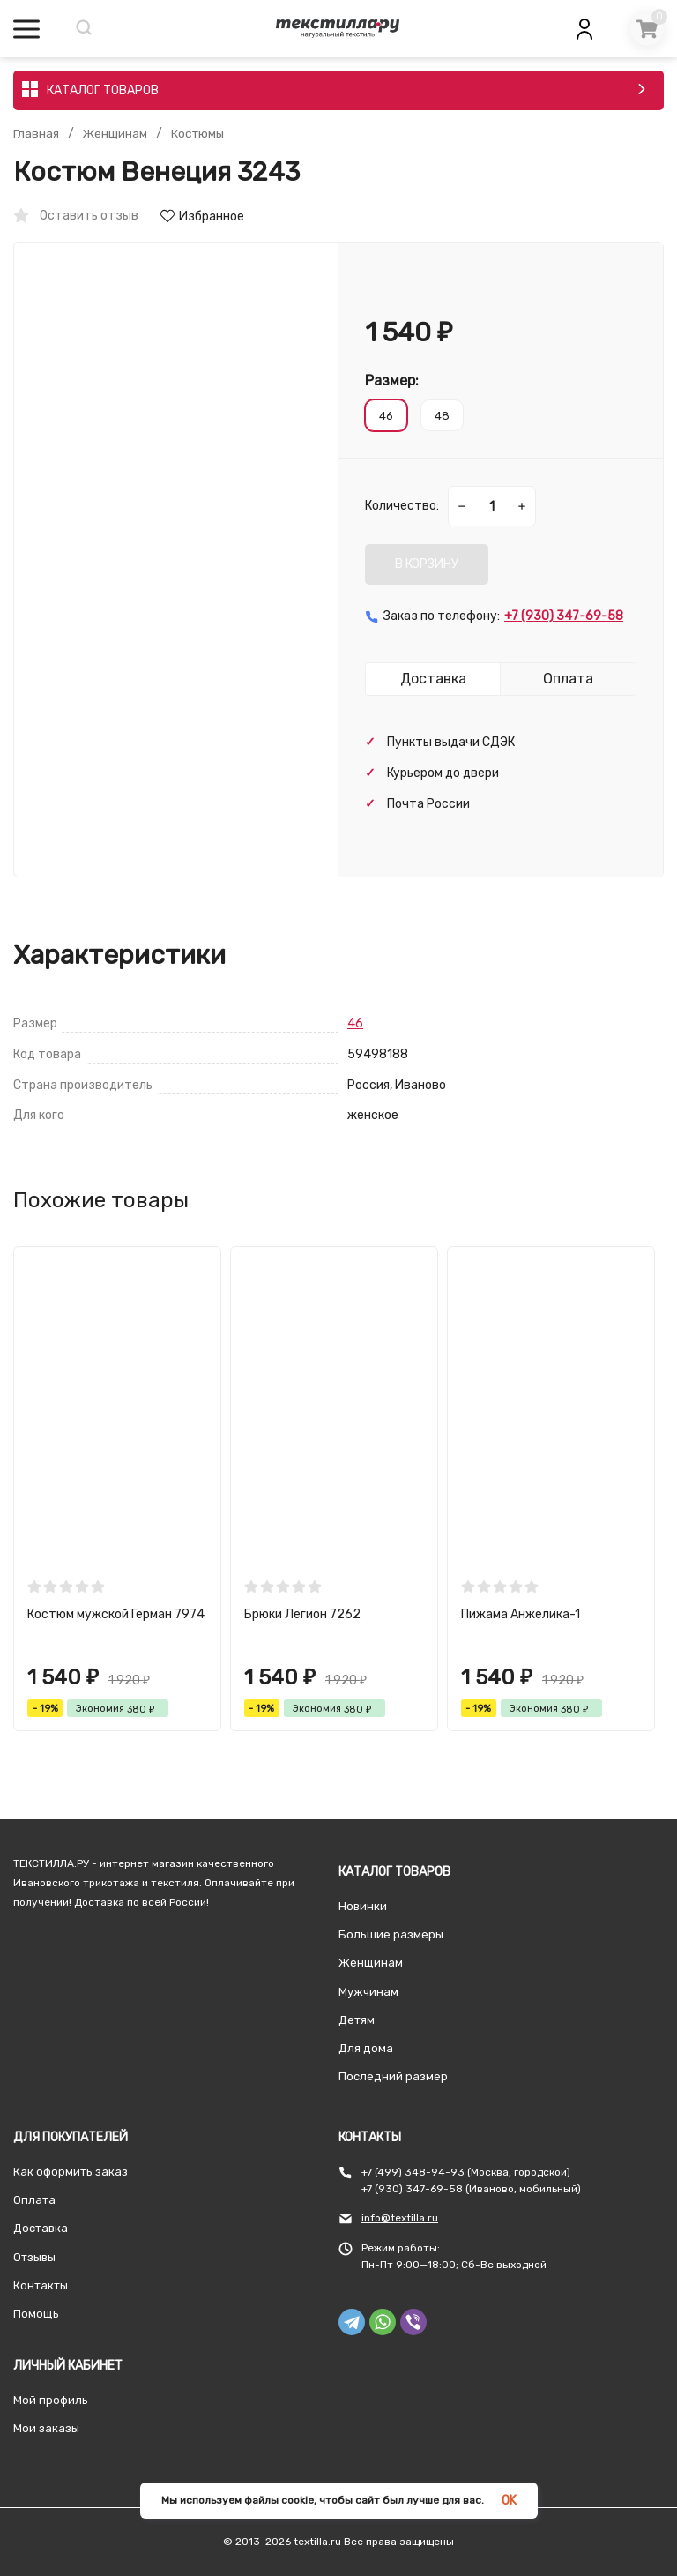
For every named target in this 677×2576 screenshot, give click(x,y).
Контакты (40, 2285)
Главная (36, 134)
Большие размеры (390, 1934)
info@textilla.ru (399, 2218)
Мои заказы (46, 2428)
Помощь (36, 2313)
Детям (356, 2020)
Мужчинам (368, 1991)
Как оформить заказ (70, 2171)
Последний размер (393, 2076)
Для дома (365, 2048)
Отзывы (34, 2257)
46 (355, 1023)
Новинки (362, 1906)
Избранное (202, 216)
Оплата (34, 2199)
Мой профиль (50, 2400)
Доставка (40, 2228)
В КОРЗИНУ (426, 563)
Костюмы (200, 134)
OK (509, 2500)
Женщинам (116, 134)
